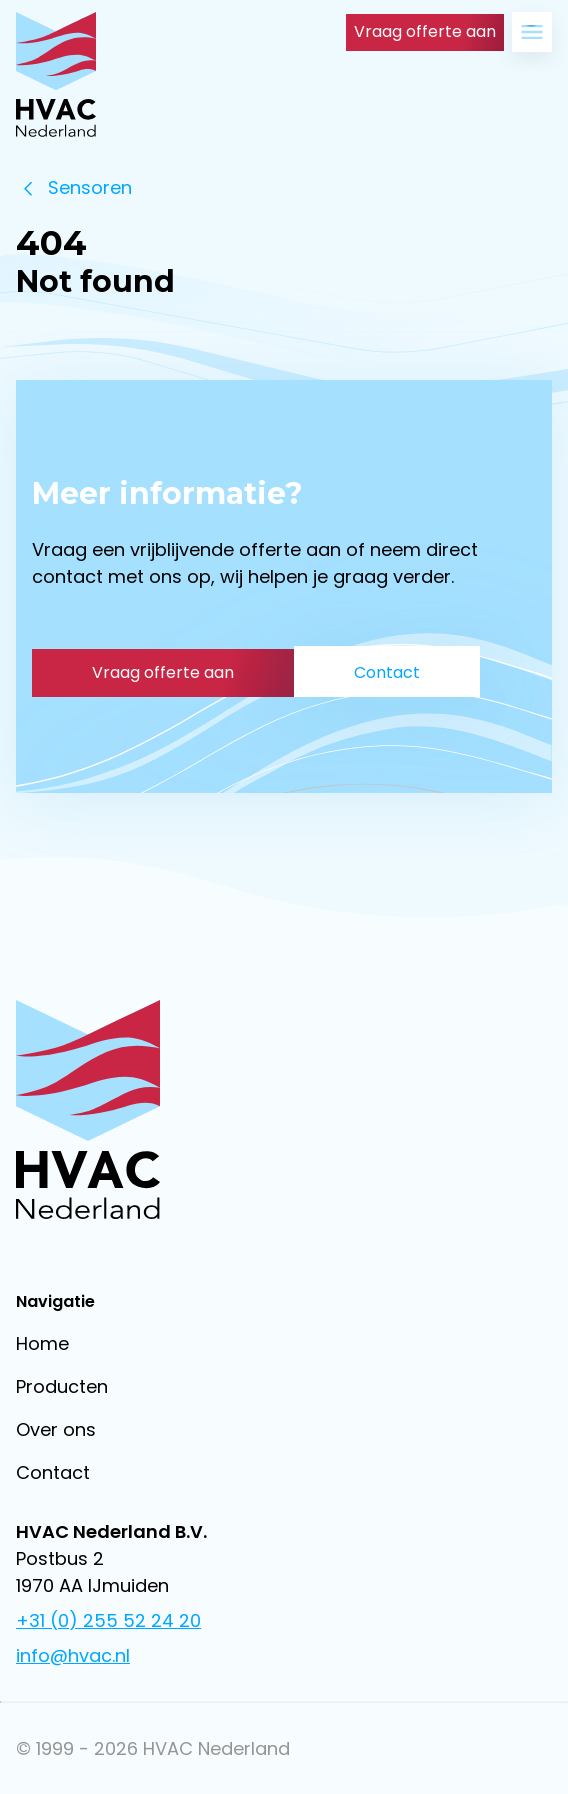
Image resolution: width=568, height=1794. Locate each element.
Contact (53, 1472)
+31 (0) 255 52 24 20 (108, 1620)
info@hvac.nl (73, 1655)
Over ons (56, 1429)
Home (42, 1343)
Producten (62, 1386)
